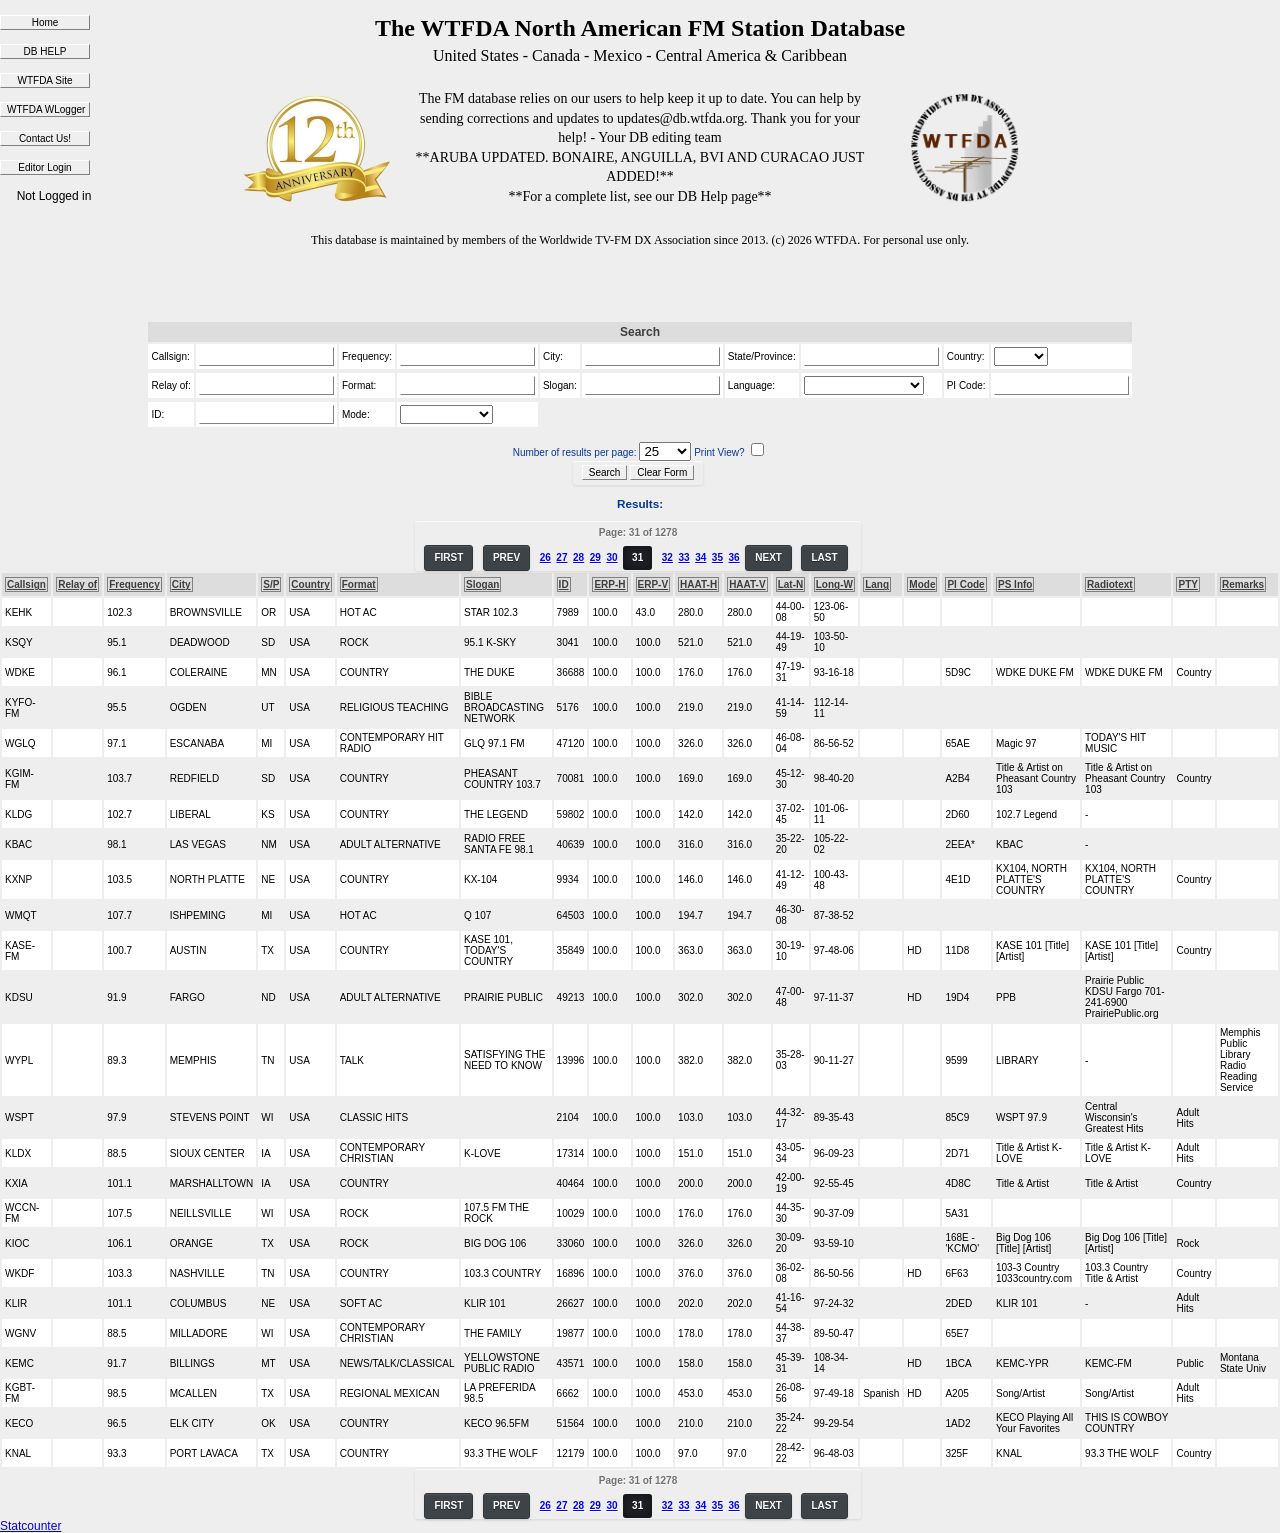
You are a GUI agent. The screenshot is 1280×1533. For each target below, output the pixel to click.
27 (561, 557)
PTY (1187, 584)
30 (611, 557)
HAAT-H (698, 584)
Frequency (134, 584)
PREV (506, 557)
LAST (824, 557)
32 (667, 557)
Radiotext (1110, 584)
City (181, 584)
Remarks (1243, 584)
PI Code (965, 584)
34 (700, 557)
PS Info (1015, 584)
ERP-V (653, 584)
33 (683, 557)
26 (545, 557)
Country (310, 584)
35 (717, 557)
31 (637, 557)
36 (734, 557)
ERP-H (609, 584)
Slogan (482, 584)
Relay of (77, 584)
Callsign (26, 584)
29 (595, 557)
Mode (922, 584)
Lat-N (791, 584)
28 (578, 557)
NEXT (768, 557)
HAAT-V (747, 584)
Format (359, 584)
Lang (877, 584)
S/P (271, 584)
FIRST (448, 557)
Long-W (834, 584)
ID (564, 584)
